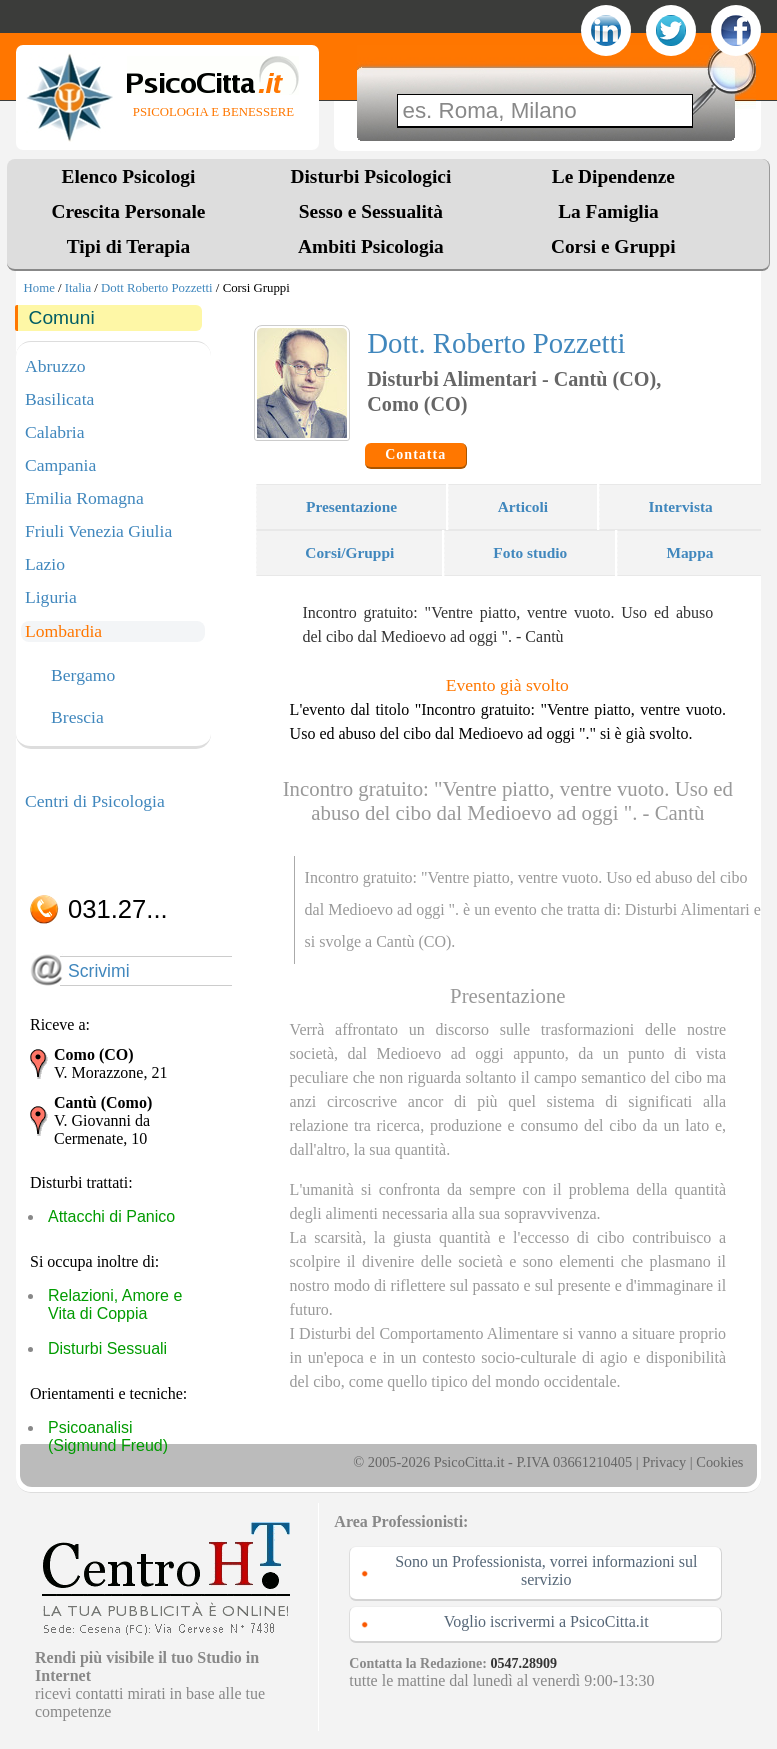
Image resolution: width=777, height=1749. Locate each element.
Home (39, 288)
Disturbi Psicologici (371, 176)
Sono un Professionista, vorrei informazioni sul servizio (546, 1570)
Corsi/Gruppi (349, 552)
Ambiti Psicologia (371, 246)
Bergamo (83, 676)
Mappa (689, 552)
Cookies (719, 1462)
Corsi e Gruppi (613, 246)
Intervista (681, 506)
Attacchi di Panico (111, 1216)
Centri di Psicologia (95, 801)
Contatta (415, 454)
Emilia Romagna (84, 498)
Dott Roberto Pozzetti (157, 288)
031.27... (118, 909)
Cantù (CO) (413, 941)
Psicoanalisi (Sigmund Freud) (108, 1436)
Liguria (51, 597)
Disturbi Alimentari (687, 909)
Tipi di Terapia (128, 246)
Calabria (55, 432)
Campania (60, 465)
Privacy (664, 1462)
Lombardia (63, 631)
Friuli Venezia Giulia (98, 531)
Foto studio (530, 552)
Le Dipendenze (613, 176)
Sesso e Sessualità (371, 211)
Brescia (77, 718)
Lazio (45, 564)
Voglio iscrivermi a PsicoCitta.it (546, 1621)
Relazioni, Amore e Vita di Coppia (115, 1304)
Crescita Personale (129, 211)
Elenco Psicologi (129, 176)
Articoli (523, 506)
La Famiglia (613, 211)
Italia (78, 288)
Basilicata (59, 399)
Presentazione (351, 506)
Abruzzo (55, 366)
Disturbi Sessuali (107, 1348)
